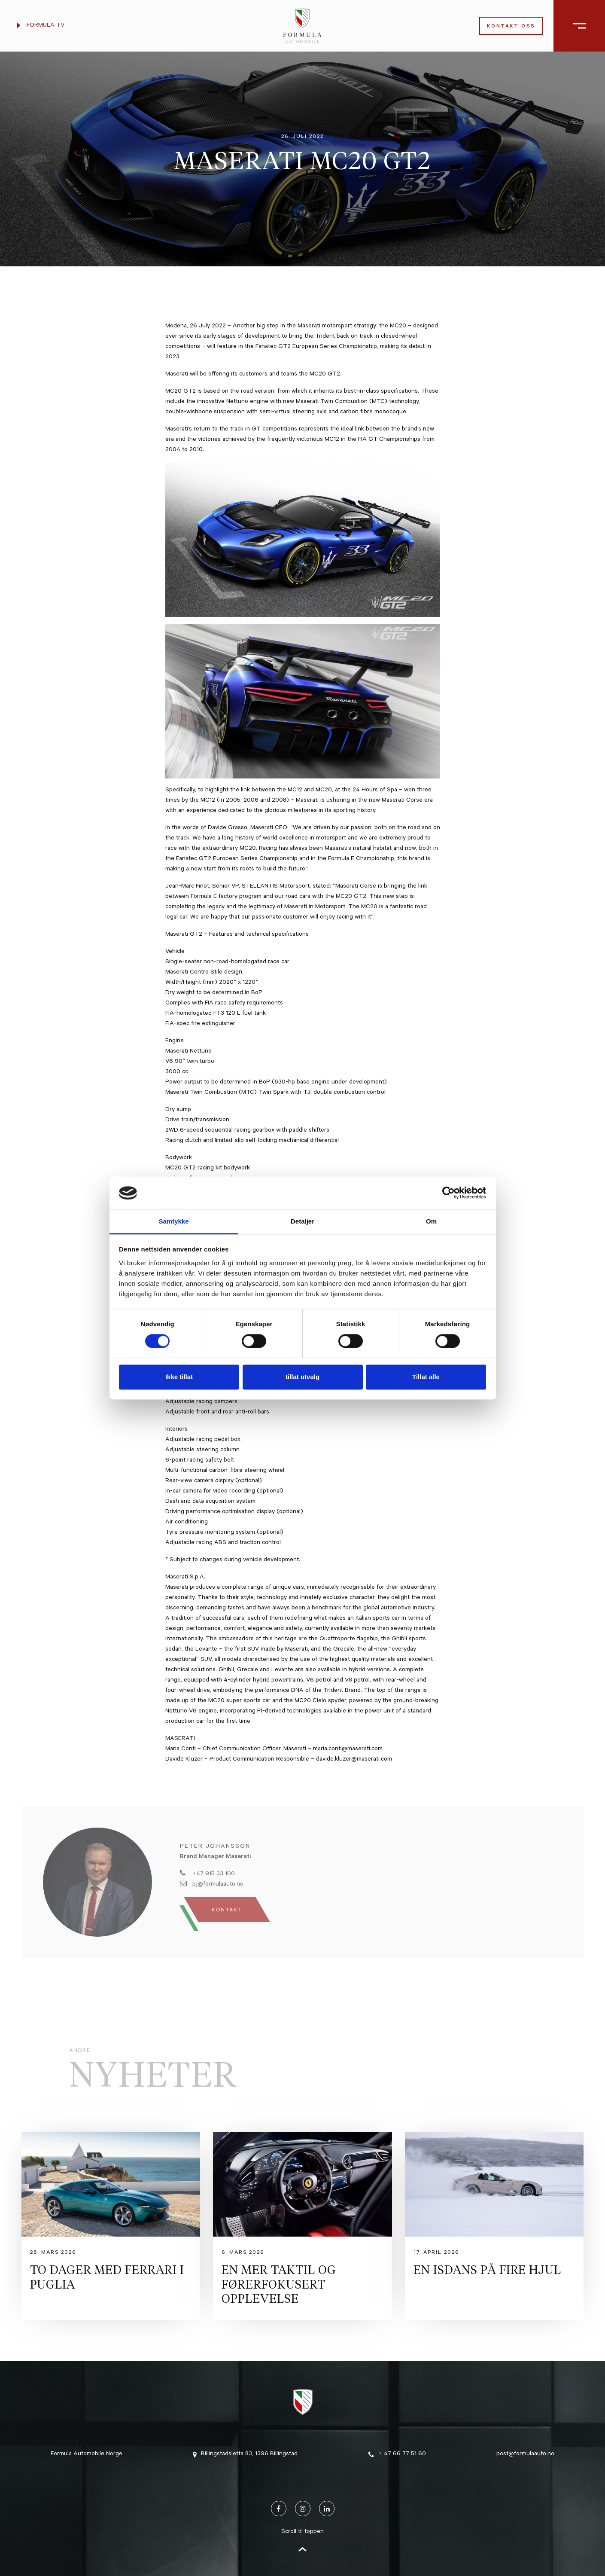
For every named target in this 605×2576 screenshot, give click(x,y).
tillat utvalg (302, 1376)
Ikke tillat (179, 1376)
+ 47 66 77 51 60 (397, 2454)
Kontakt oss (511, 27)
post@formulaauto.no (525, 2454)
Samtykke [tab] (173, 1221)
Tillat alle (426, 1376)
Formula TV (40, 25)
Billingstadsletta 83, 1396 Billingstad (245, 2454)
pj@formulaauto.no (211, 1884)
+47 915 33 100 (207, 1873)
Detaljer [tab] (302, 1221)
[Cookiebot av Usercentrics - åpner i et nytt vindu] (448, 1193)
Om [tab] (431, 1221)
